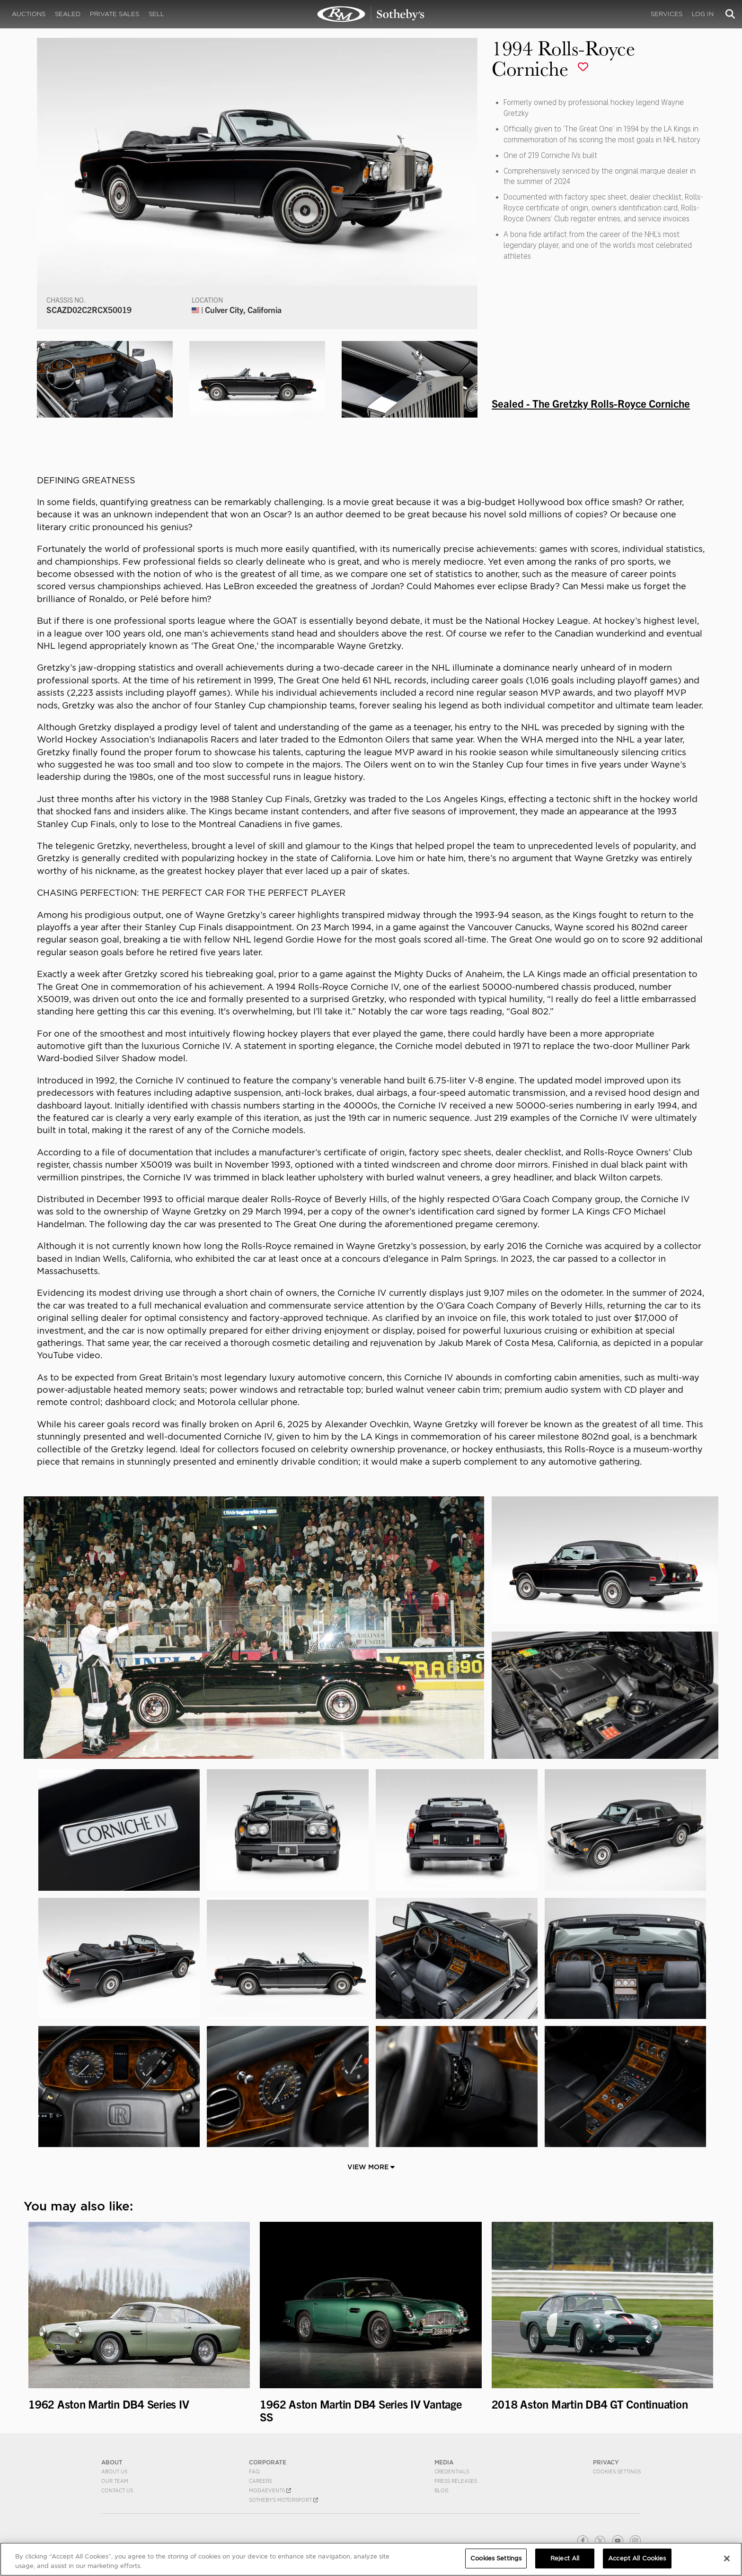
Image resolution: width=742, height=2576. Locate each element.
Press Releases (455, 2481)
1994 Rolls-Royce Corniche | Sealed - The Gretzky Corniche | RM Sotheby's (371, 14)
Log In (703, 13)
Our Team (114, 2481)
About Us (114, 2471)
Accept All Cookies (637, 2558)
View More (371, 2167)
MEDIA (443, 2462)
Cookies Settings (617, 2471)
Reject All (564, 2558)
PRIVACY (606, 2462)
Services (666, 13)
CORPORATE (267, 2462)
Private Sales (114, 13)
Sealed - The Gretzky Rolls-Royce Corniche (591, 403)
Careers (260, 2481)
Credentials (451, 2471)
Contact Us (117, 2490)
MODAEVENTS (270, 2490)
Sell (156, 13)
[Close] (726, 2558)
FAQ (254, 2471)
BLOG (441, 2490)
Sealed (67, 13)
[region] (371, 2559)
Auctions (28, 13)
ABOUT (112, 2462)
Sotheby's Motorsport (283, 2500)
